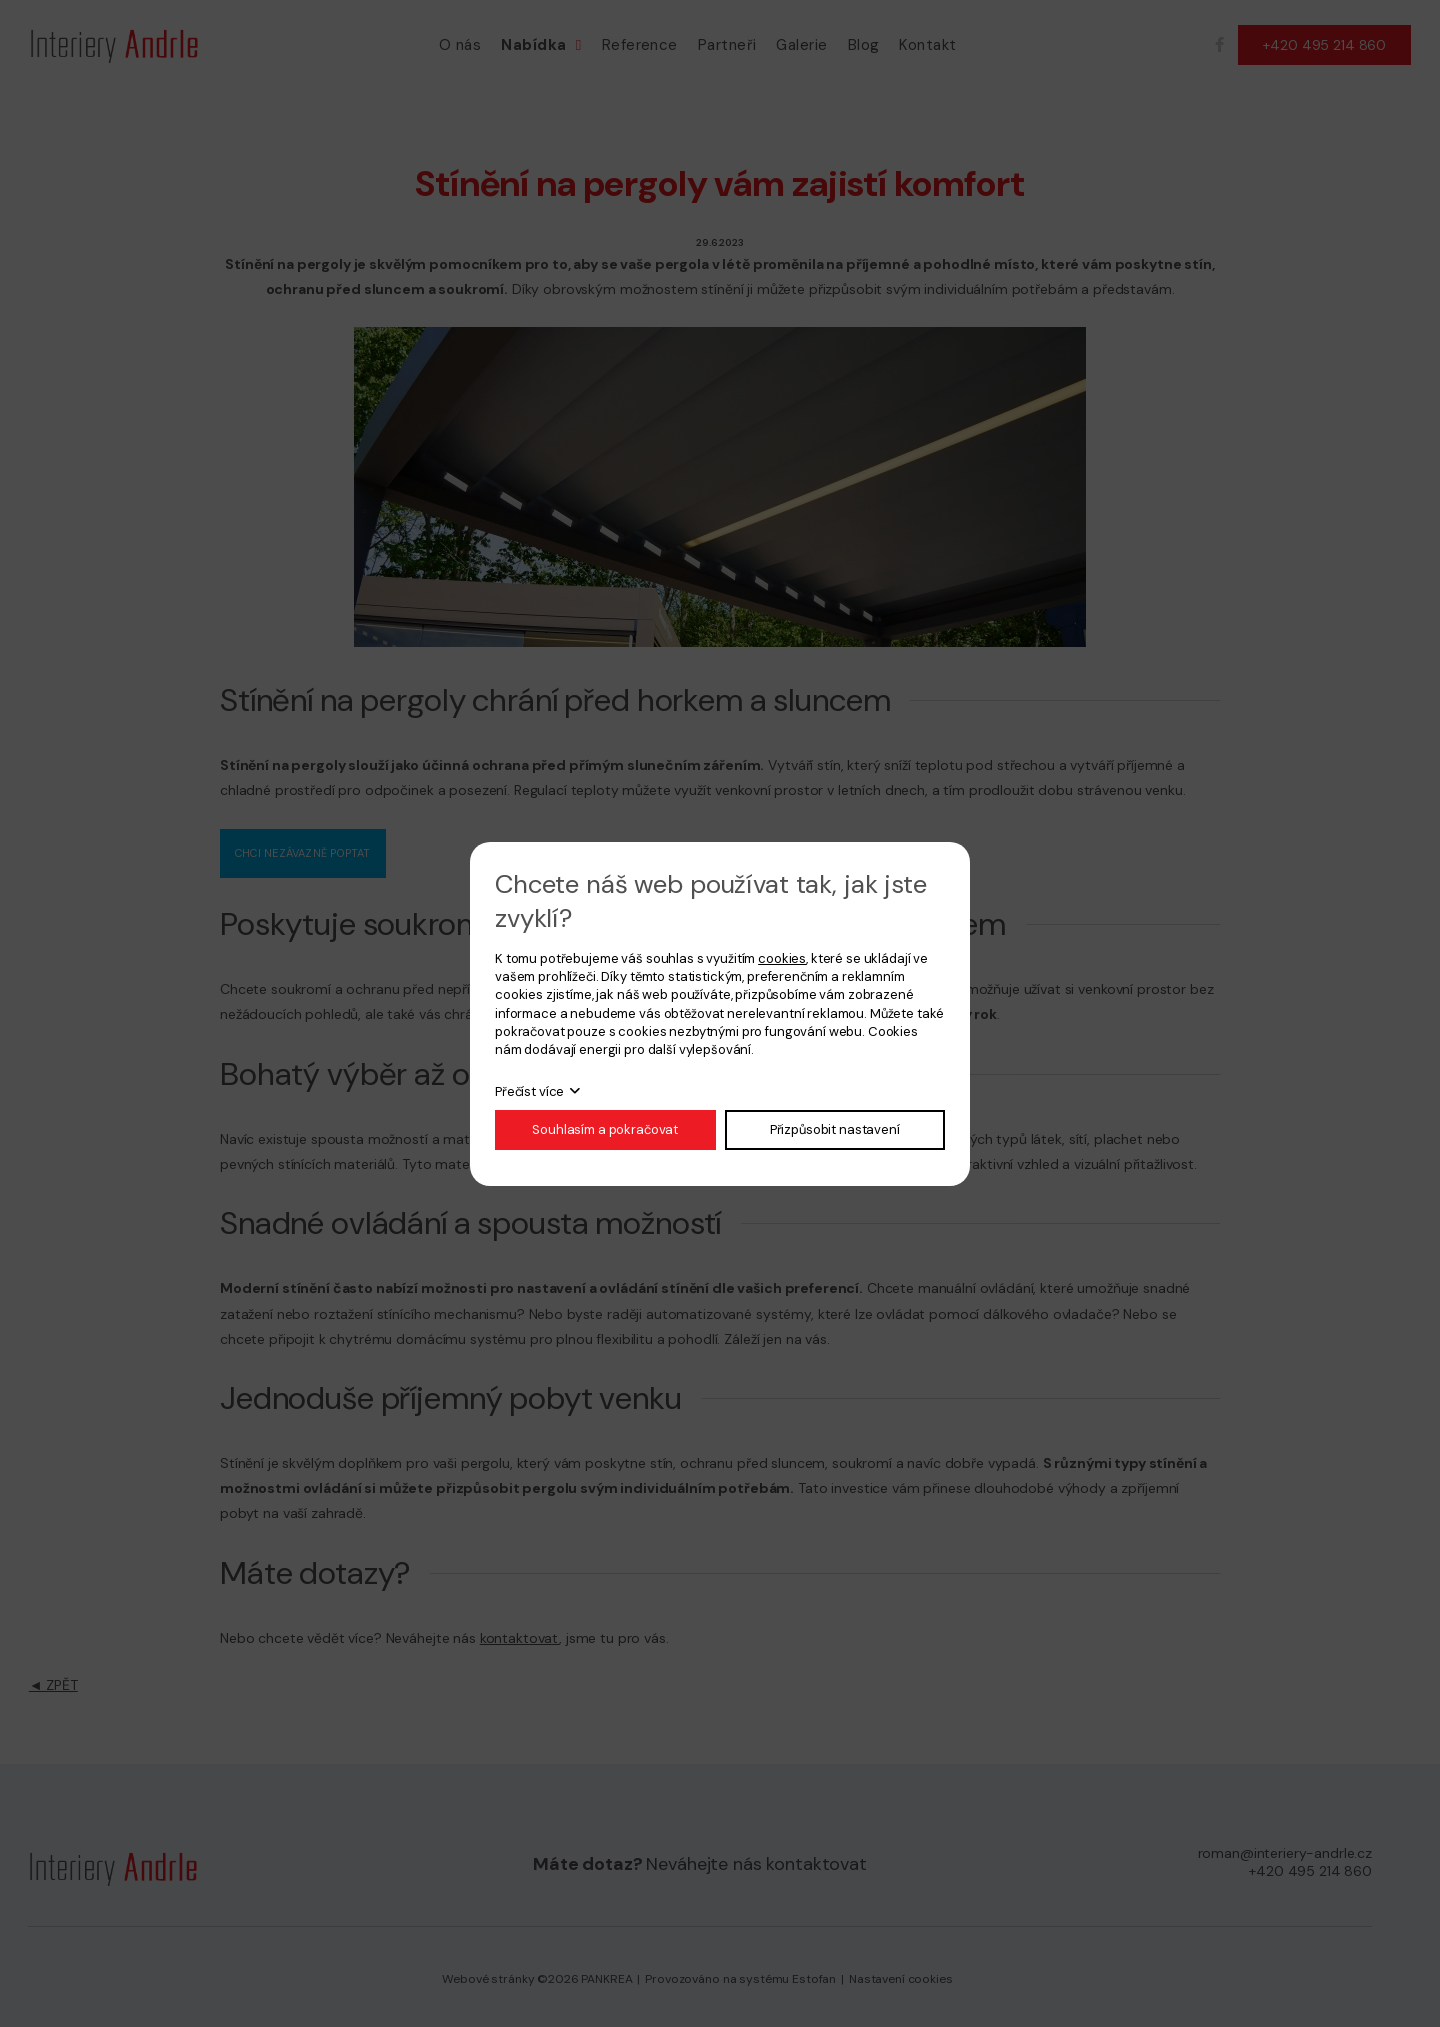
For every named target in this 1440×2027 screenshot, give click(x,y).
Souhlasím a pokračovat (605, 1129)
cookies (782, 958)
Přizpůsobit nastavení (835, 1129)
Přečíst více (529, 1091)
